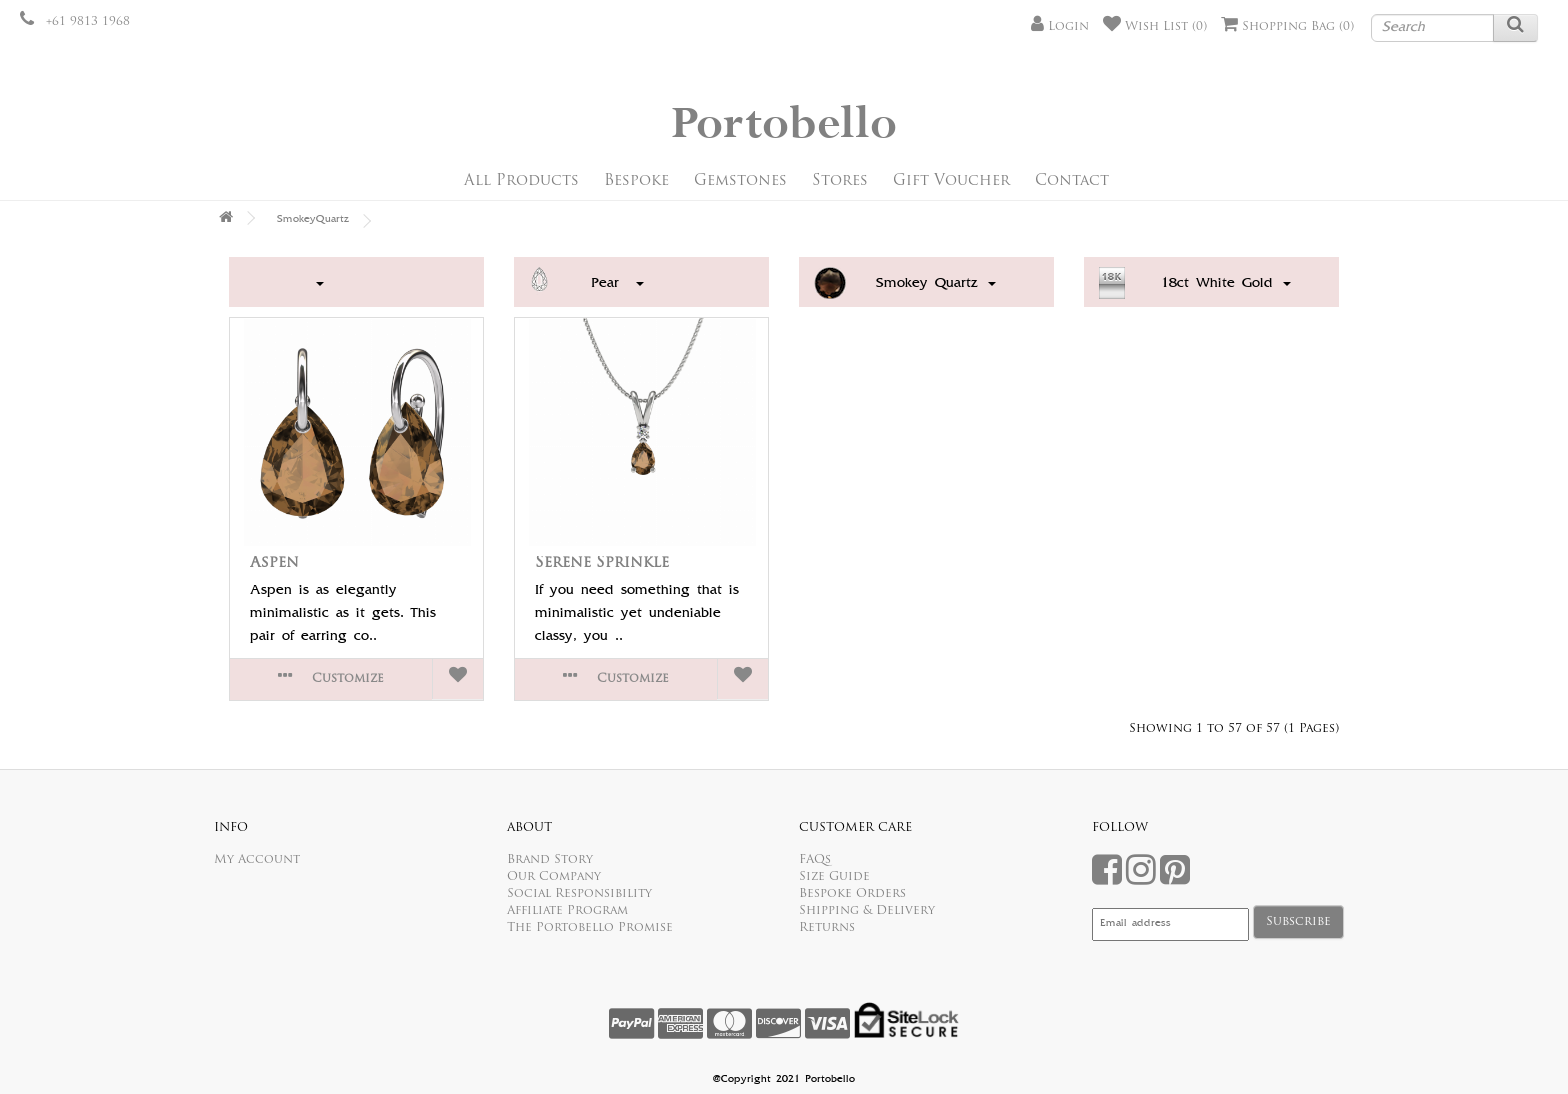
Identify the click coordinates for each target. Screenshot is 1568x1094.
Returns (827, 928)
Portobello (784, 124)
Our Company (554, 877)
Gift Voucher (951, 181)
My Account (257, 860)
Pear (617, 284)
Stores (840, 181)
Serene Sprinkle (602, 563)
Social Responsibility (579, 894)
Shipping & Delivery (867, 911)
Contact (1072, 181)
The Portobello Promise (590, 928)
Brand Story (550, 860)
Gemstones (740, 181)
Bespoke (636, 181)
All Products (521, 181)
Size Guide (834, 877)
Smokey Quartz (936, 284)
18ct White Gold (1226, 284)
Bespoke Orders (852, 894)
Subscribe (1298, 922)
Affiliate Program (567, 911)
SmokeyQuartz (313, 220)
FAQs (815, 860)
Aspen (274, 563)
